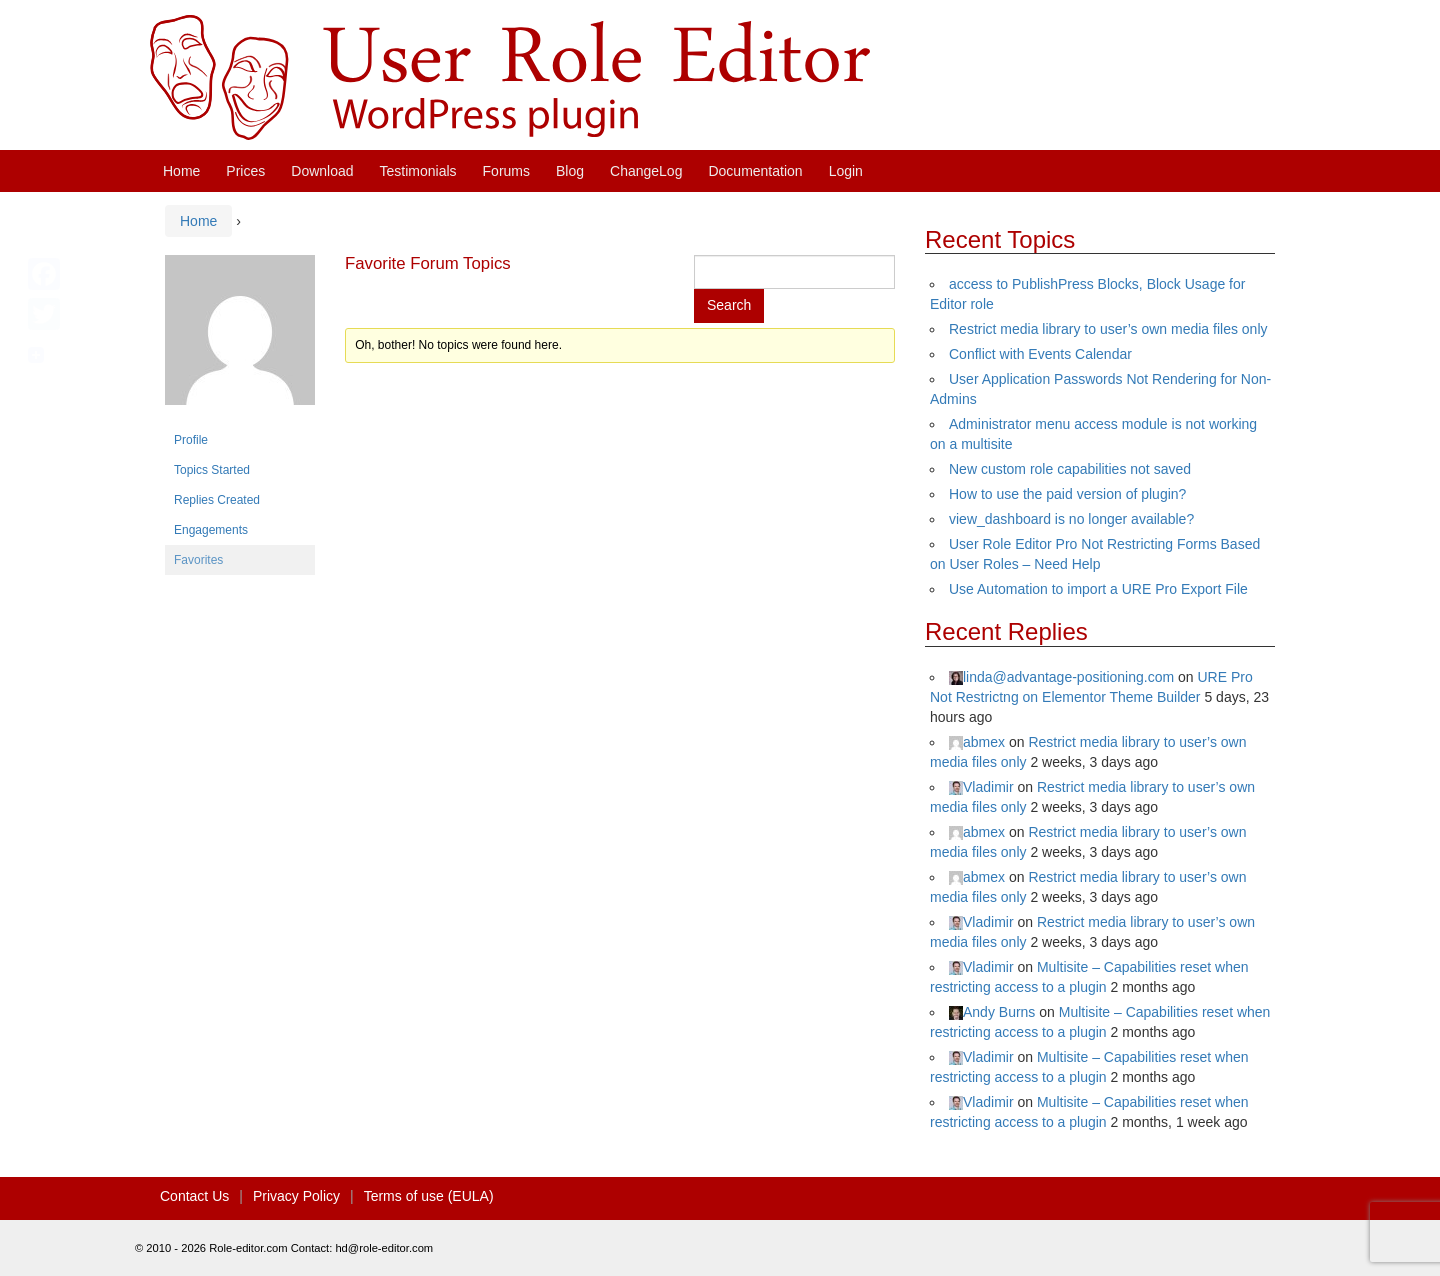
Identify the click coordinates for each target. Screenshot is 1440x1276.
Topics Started (212, 470)
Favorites (198, 560)
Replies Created (217, 500)
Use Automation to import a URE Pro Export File (1098, 589)
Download (322, 171)
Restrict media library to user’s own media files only (1108, 329)
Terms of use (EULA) (429, 1196)
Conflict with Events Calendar (1040, 354)
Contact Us (194, 1196)
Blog (570, 171)
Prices (245, 171)
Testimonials (418, 171)
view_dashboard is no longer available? (1071, 519)
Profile (191, 440)
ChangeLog (646, 171)
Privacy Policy (296, 1196)
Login (846, 171)
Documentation (755, 171)
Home (181, 171)
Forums (506, 171)
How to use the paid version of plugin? (1067, 494)
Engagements (211, 530)
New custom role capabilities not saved (1070, 469)
